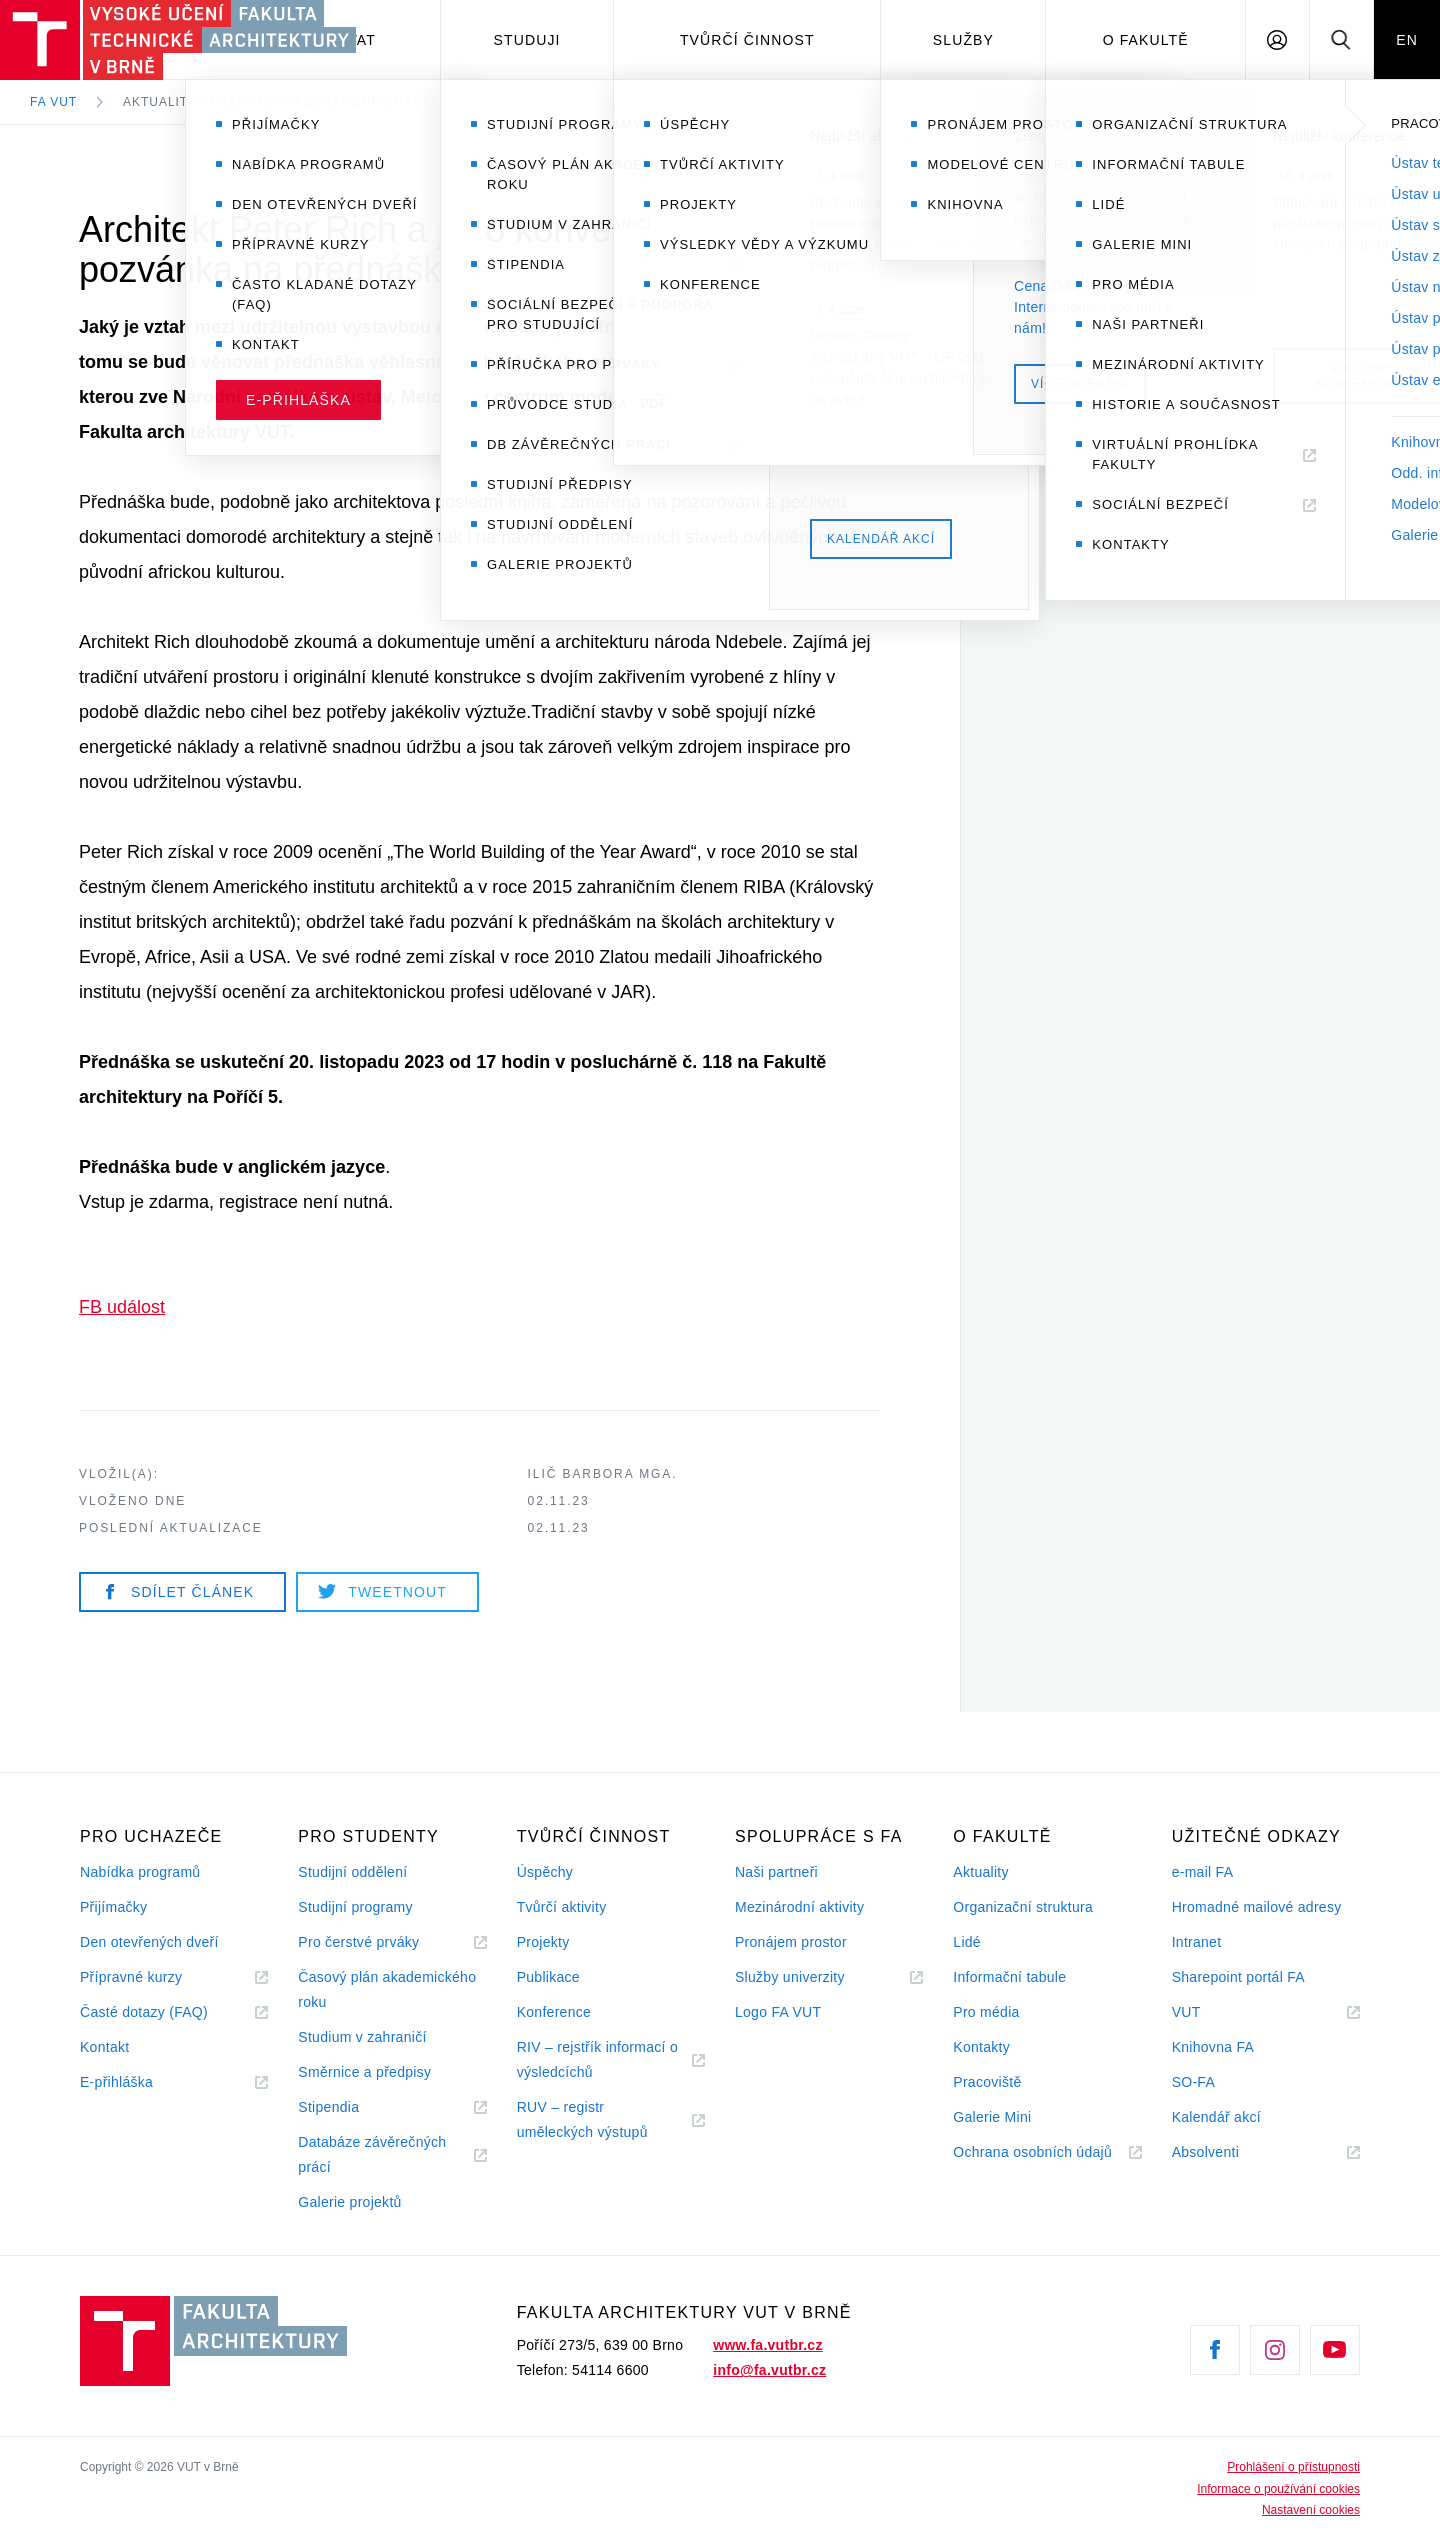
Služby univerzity (790, 1977)
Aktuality (980, 1872)
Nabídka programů (140, 1872)
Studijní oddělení (352, 1872)
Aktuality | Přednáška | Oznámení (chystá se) (294, 102)
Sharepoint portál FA (1238, 1977)
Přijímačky (113, 1907)
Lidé (967, 1942)
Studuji (527, 40)
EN (1407, 40)
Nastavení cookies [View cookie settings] (1311, 2510)
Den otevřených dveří (149, 1942)
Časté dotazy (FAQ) (144, 2012)
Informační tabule (1009, 1977)
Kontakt (104, 2047)
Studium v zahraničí (362, 2037)
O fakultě (1146, 40)
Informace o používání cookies (1278, 2489)
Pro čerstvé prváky (358, 1942)
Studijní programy (355, 1907)
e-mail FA (1203, 1872)
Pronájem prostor (791, 1942)
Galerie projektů (349, 2202)
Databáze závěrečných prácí (372, 2154)
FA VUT (53, 102)
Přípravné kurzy (131, 1977)
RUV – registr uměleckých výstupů (582, 2119)
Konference (554, 2012)
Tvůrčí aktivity (562, 1907)
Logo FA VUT (778, 2012)
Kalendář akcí (1216, 2117)
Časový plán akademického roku (387, 1989)
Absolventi (1230, 2152)
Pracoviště (987, 2082)
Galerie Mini (992, 2117)
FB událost (122, 1307)
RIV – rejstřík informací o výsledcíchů (597, 2059)
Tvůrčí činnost (747, 40)
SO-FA (1193, 2082)
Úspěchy (545, 1872)
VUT (1211, 2012)
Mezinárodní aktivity (799, 1907)
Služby (963, 40)
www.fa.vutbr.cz (767, 2345)
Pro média (986, 2012)
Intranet (1197, 1942)
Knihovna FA (1213, 2047)
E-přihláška (116, 2082)
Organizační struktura (1023, 1907)
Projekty (543, 1942)
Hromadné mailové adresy (1257, 1907)
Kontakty (981, 2047)
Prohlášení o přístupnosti (1293, 2467)
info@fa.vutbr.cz (769, 2370)
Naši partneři (776, 1872)
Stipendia (328, 2107)
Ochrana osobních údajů (1032, 2152)
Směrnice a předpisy (364, 2072)
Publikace (548, 1977)
